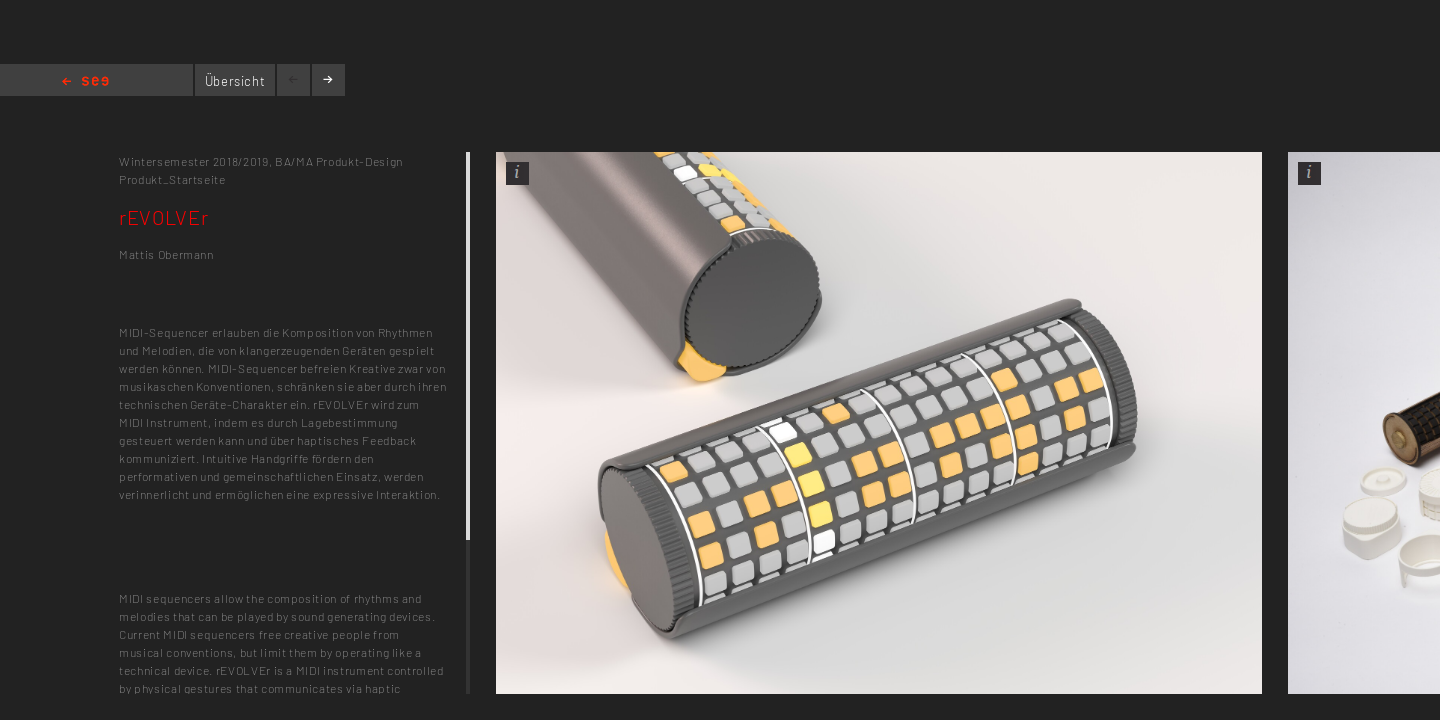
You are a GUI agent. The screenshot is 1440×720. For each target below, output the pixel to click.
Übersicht (235, 81)
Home (85, 82)
